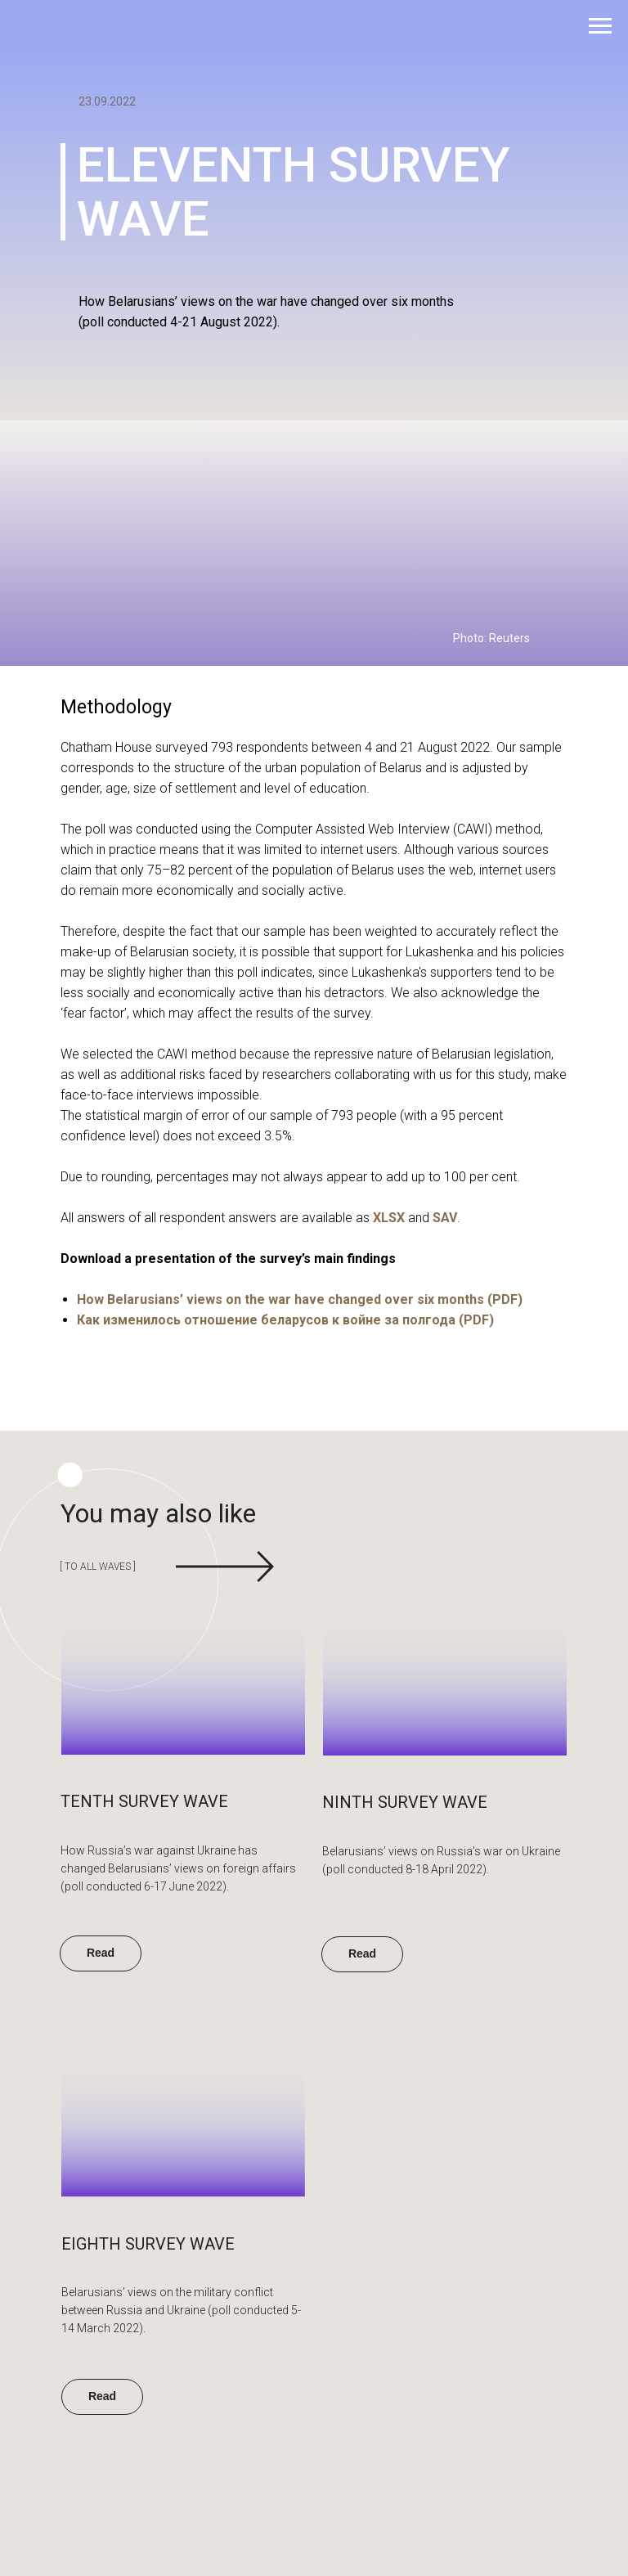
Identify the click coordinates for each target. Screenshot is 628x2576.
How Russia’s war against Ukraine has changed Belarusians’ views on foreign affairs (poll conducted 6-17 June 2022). (178, 1868)
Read (102, 2396)
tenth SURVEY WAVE (144, 1801)
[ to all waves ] (90, 1566)
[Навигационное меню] (600, 26)
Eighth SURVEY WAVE (148, 2244)
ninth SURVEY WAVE (404, 1802)
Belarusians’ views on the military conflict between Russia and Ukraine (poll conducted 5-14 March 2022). (181, 2310)
